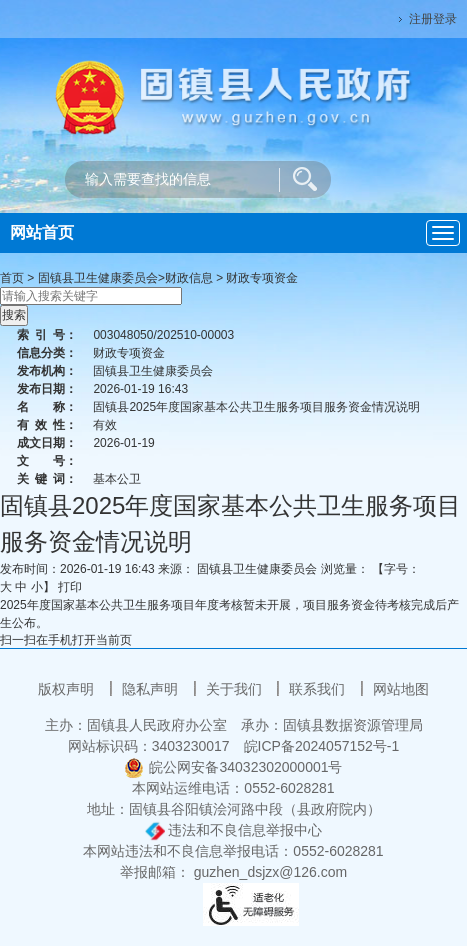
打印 (70, 587)
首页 (12, 278)
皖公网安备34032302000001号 (233, 767)
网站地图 (401, 689)
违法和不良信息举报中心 (234, 830)
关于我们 (236, 689)
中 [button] (21, 587)
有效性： (47, 425)
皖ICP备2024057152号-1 (322, 746)
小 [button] (37, 587)
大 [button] (6, 587)
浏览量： (345, 569)
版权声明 (68, 689)
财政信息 (189, 278)
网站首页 (42, 232)
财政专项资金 (262, 278)
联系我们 (319, 689)
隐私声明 (152, 689)
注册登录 (433, 19)
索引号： (47, 335)
